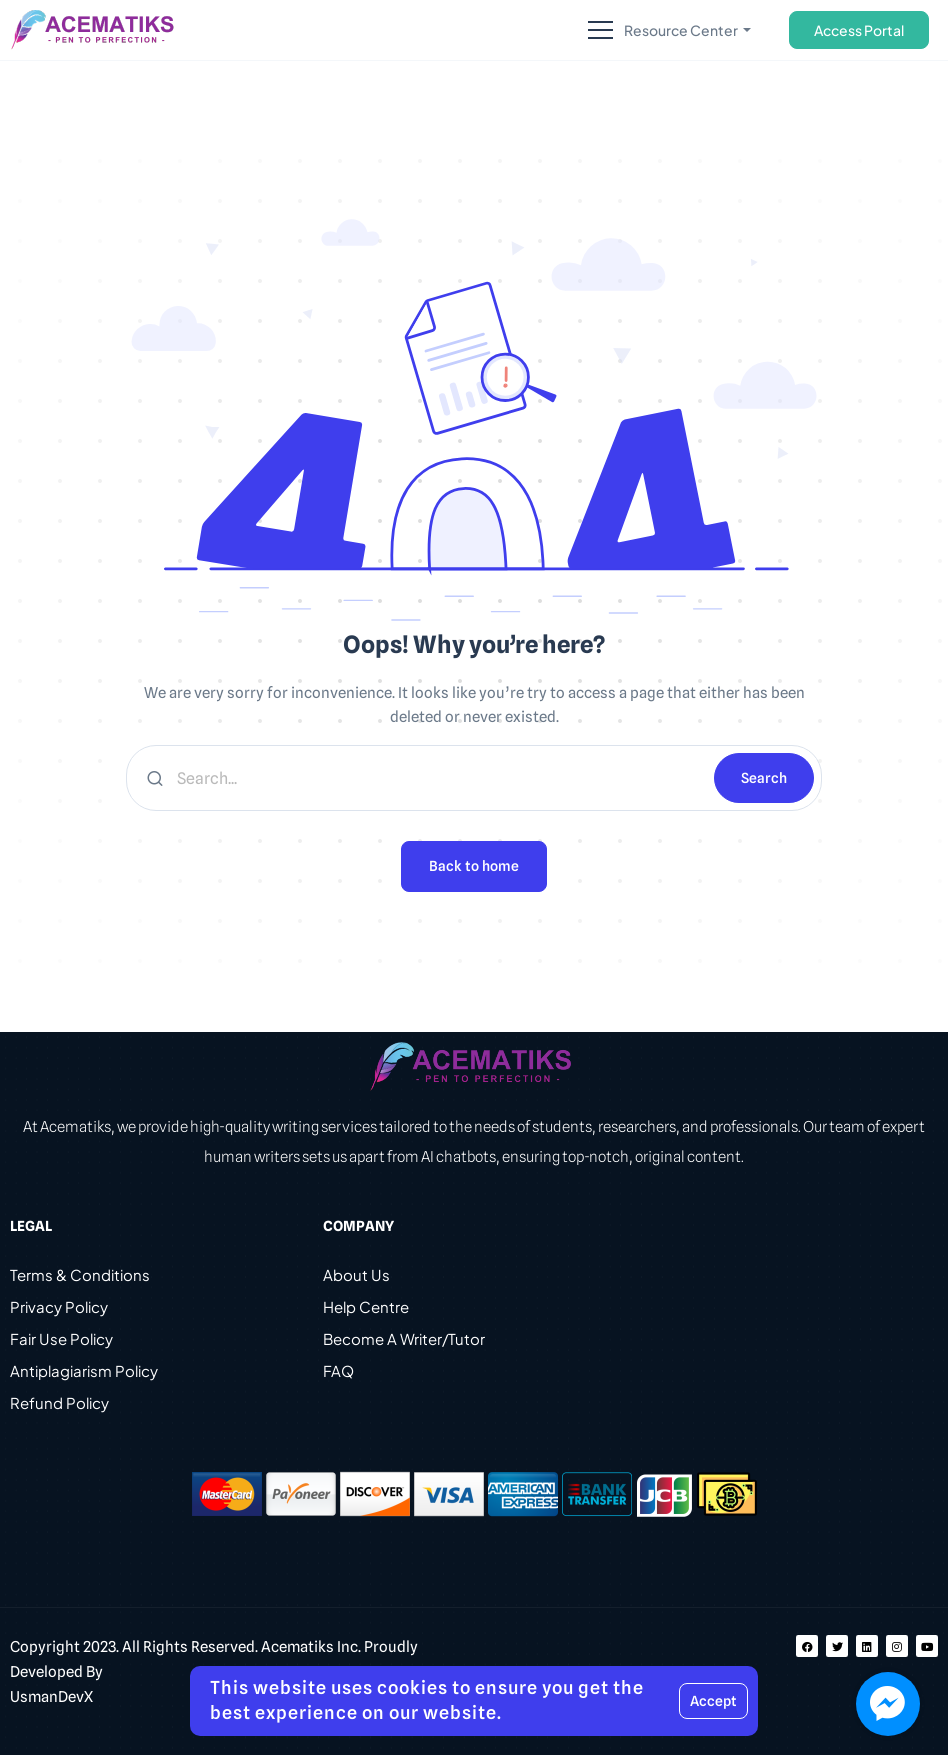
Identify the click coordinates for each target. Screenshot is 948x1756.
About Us (356, 1275)
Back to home (474, 867)
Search (764, 778)
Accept (713, 1701)
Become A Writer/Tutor (404, 1339)
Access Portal (859, 30)
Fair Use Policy (61, 1339)
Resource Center (682, 30)
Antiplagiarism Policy (84, 1371)
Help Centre (366, 1307)
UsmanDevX (51, 1698)
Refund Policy (59, 1403)
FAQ (338, 1371)
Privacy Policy (59, 1307)
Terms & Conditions (80, 1275)
